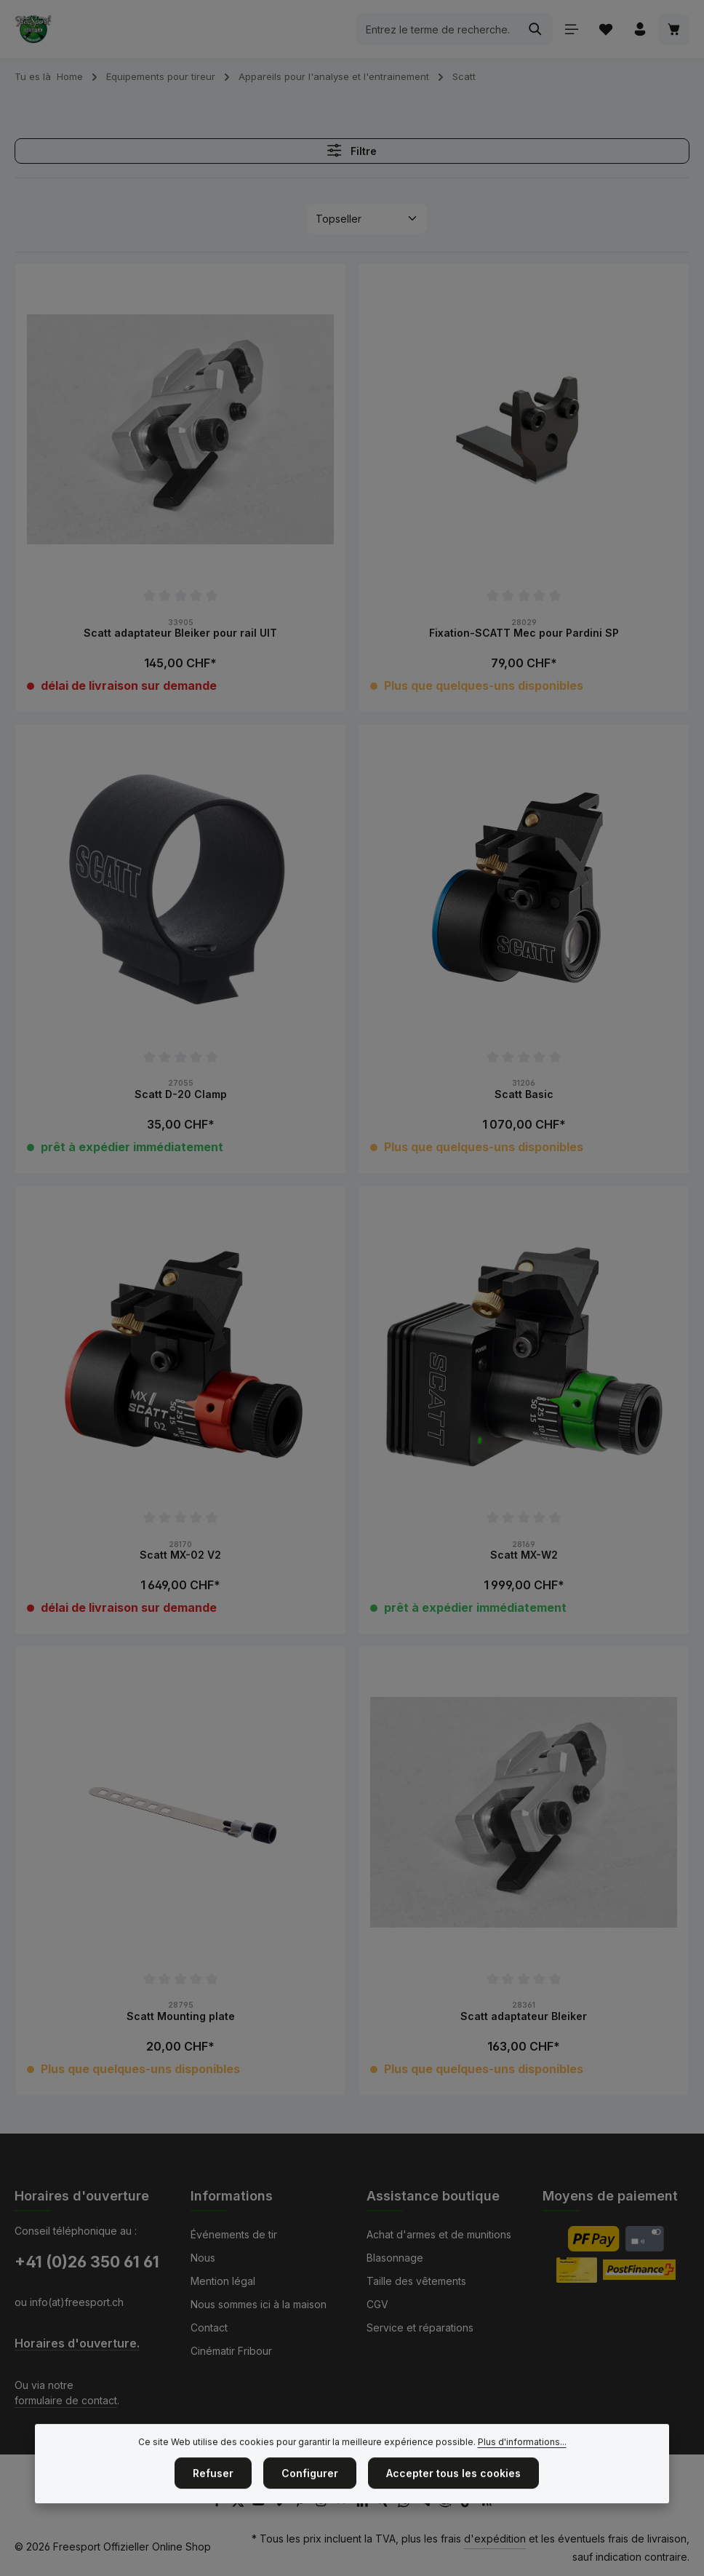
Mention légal (223, 2281)
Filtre (351, 150)
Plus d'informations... (522, 2474)
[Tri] (367, 218)
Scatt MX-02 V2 (180, 1555)
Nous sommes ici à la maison (259, 2304)
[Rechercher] (536, 29)
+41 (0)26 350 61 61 (87, 2261)
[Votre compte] (639, 29)
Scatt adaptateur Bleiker (523, 2016)
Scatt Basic (524, 1094)
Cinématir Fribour (231, 2351)
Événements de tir (234, 2234)
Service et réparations (420, 2327)
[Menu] (571, 29)
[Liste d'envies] (605, 29)
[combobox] (437, 29)
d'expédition (495, 2538)
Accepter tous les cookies (453, 2506)
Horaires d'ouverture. (77, 2343)
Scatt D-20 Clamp (181, 1094)
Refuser (213, 2506)
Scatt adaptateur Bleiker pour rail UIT (180, 633)
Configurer (309, 2506)
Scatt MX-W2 (524, 1555)
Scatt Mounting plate (181, 2016)
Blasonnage (395, 2257)
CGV (377, 2304)
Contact (209, 2327)
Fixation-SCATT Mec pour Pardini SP (524, 633)
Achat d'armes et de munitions (439, 2234)
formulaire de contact (66, 2400)
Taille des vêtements (416, 2281)
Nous (203, 2257)
